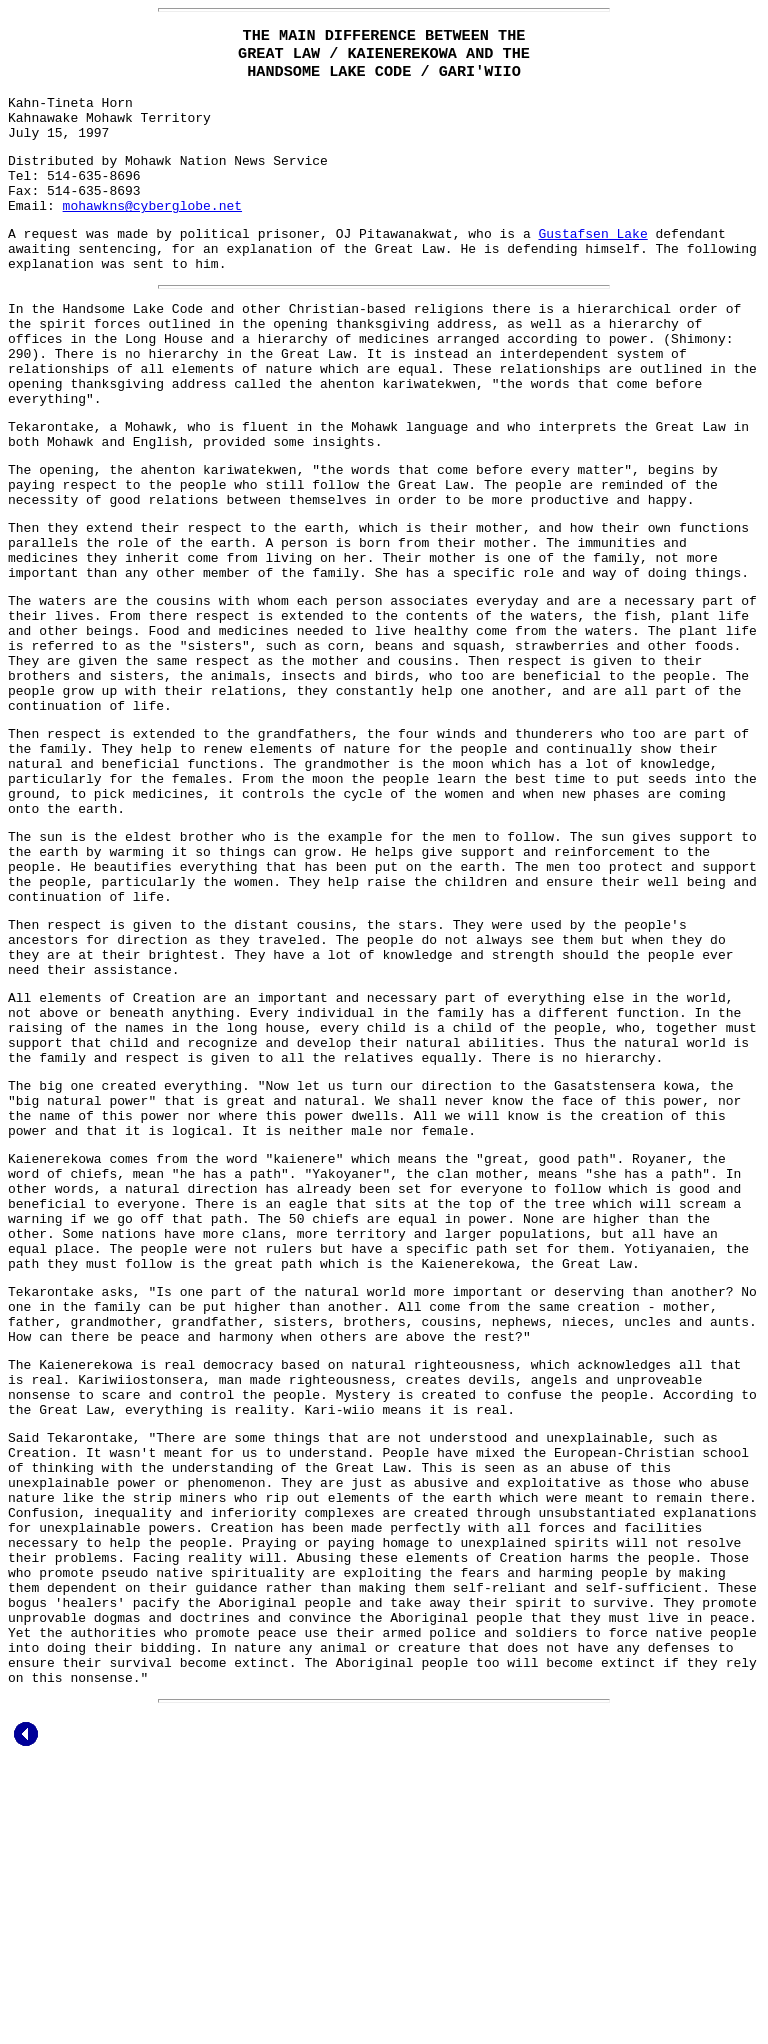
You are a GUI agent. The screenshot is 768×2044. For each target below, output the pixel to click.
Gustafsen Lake (592, 263)
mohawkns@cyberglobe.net (152, 232)
